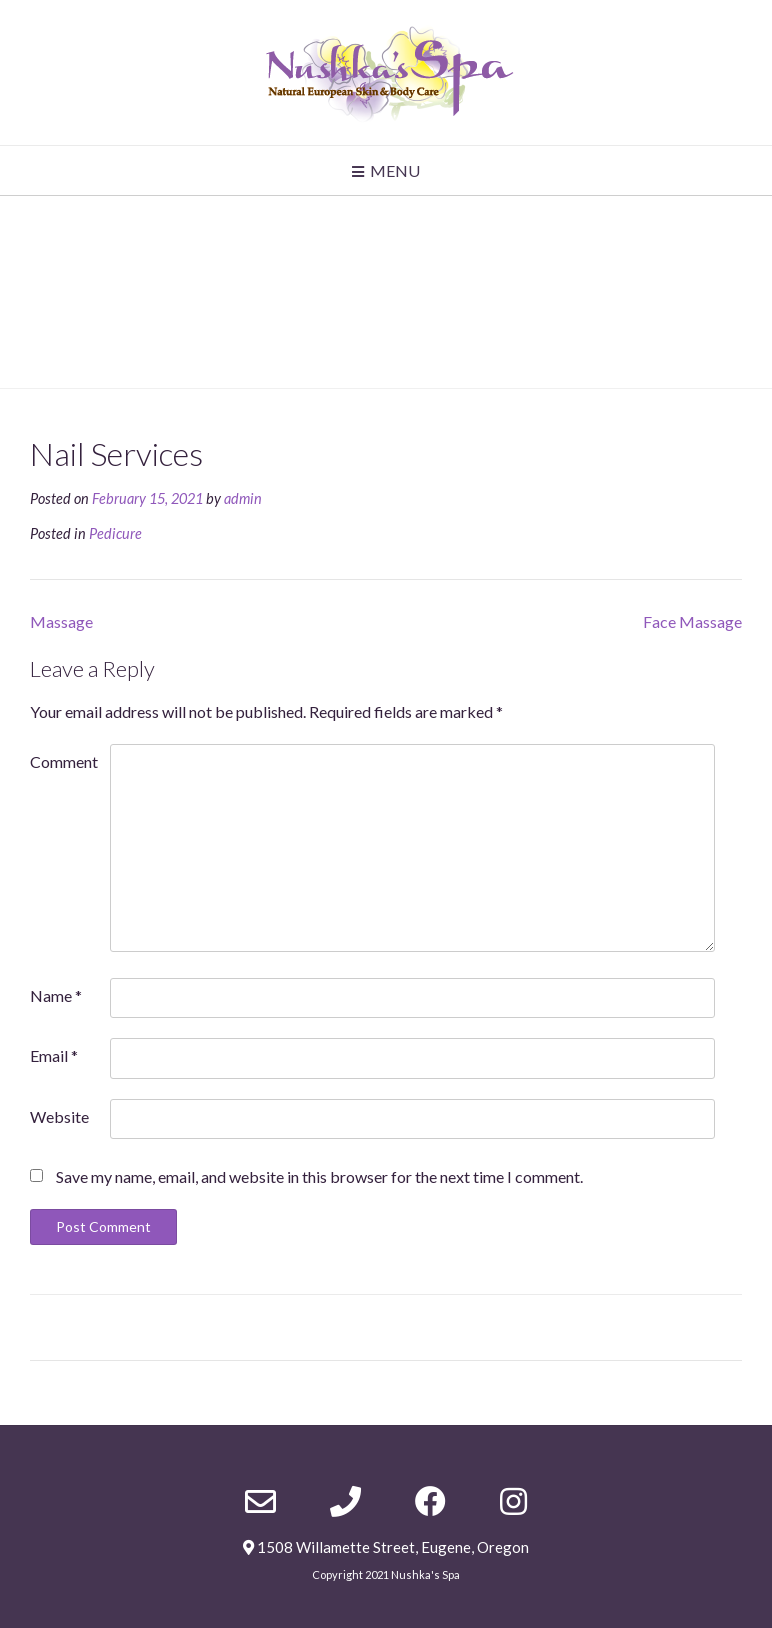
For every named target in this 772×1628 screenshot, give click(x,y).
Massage (61, 621)
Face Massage (692, 621)
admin (243, 498)
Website (59, 1116)
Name (56, 995)
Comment (64, 761)
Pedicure (115, 533)
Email (54, 1055)
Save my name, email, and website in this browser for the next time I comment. (319, 1176)
